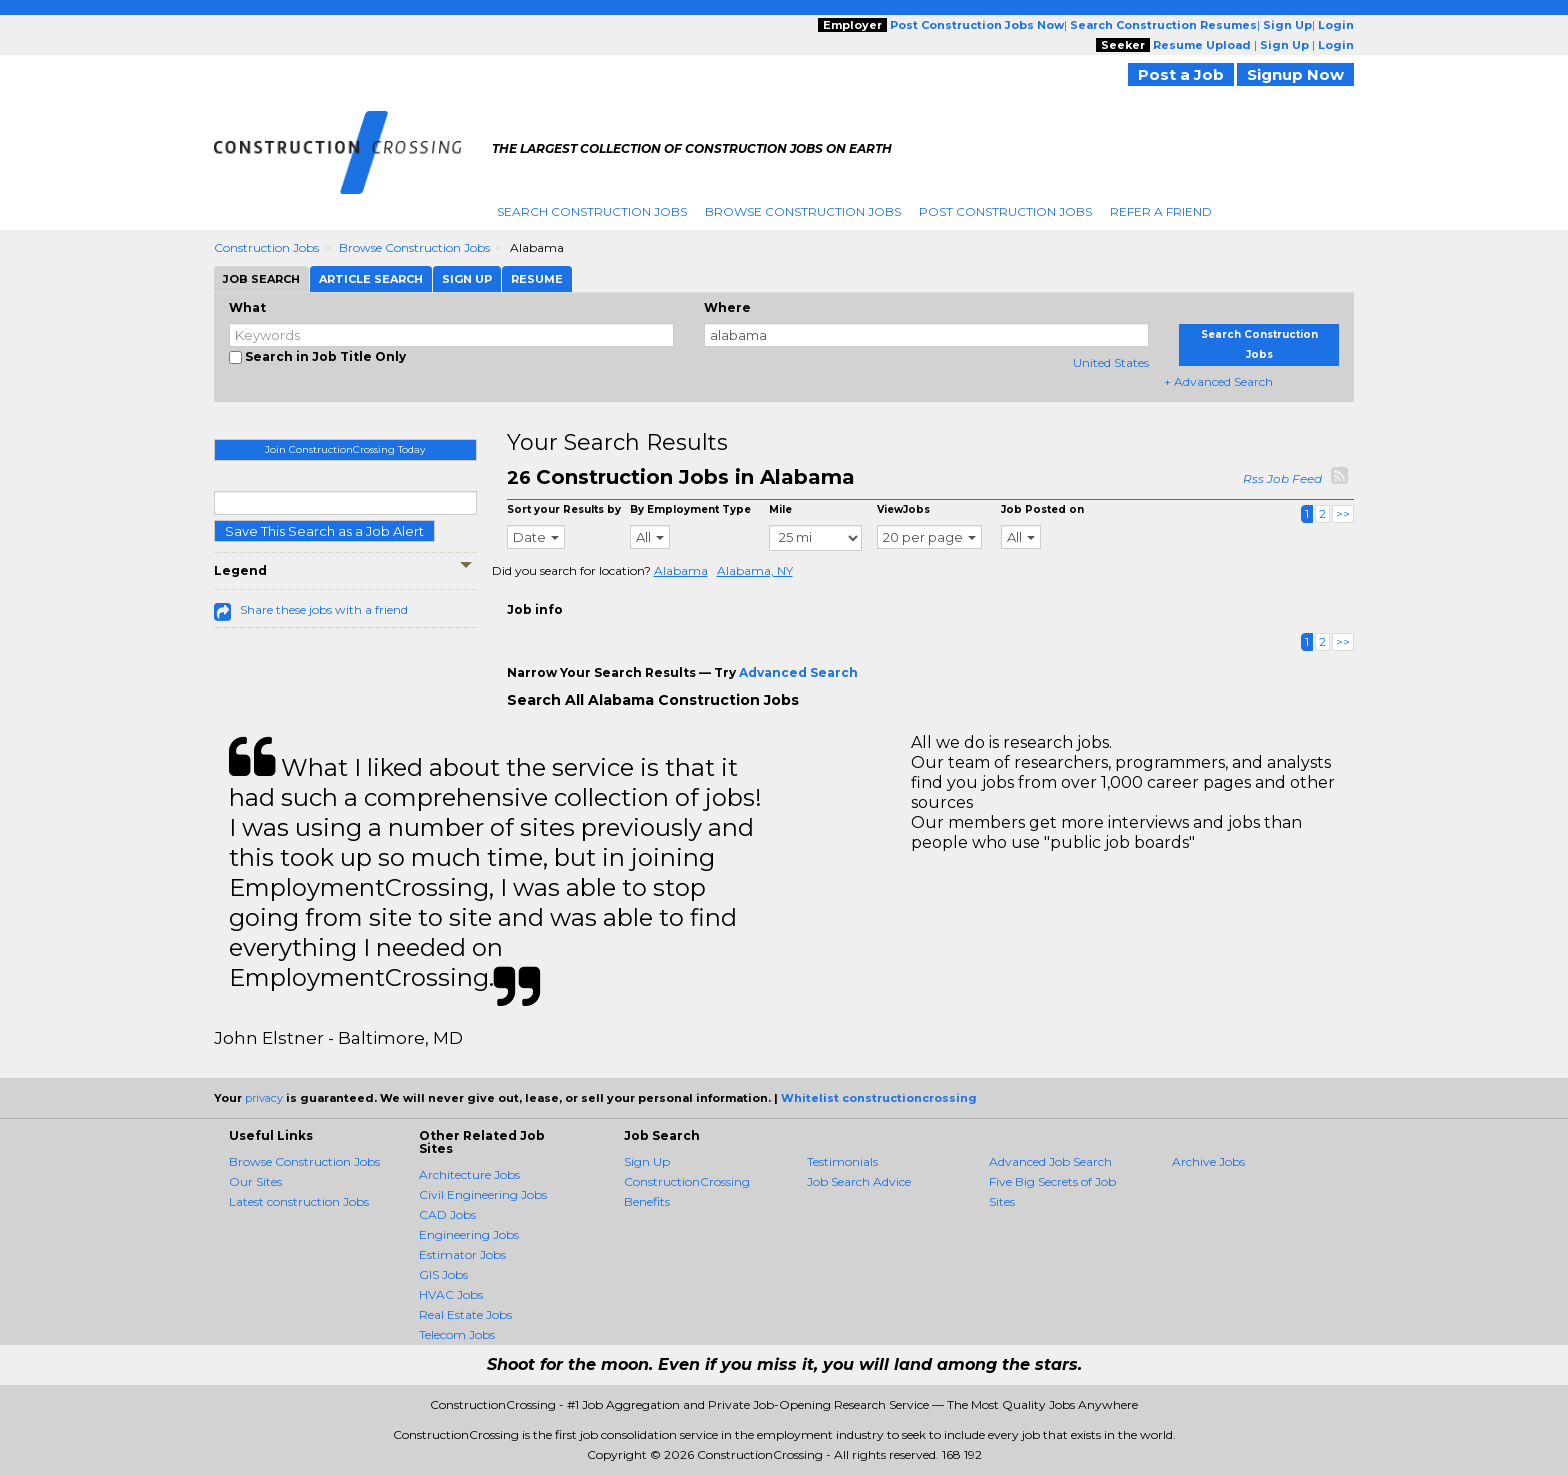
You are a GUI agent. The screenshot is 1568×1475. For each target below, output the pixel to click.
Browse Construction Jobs (803, 211)
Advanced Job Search (1050, 1161)
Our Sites (255, 1181)
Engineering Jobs (469, 1234)
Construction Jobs (266, 247)
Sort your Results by (564, 509)
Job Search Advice (859, 1181)
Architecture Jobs (469, 1174)
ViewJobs (903, 509)
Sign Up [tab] (467, 279)
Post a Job (1181, 74)
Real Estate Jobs (465, 1314)
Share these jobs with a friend (324, 609)
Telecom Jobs (457, 1334)
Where (727, 307)
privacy (264, 1098)
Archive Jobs (1208, 1161)
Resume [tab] (537, 279)
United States (1111, 362)
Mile (780, 509)
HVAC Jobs (451, 1294)
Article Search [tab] (371, 279)
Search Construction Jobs (592, 211)
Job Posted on (1042, 509)
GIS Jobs (443, 1274)
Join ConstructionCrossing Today (345, 449)
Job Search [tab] (261, 279)
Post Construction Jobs (1005, 211)
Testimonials (842, 1161)
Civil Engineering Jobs (483, 1194)
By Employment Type (690, 509)
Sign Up (647, 1161)
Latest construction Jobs (299, 1201)
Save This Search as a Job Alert (324, 531)
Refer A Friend (1161, 211)
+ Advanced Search (1218, 381)
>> (1343, 513)
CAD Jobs (447, 1214)
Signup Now (1295, 74)
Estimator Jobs (462, 1254)
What (247, 307)
